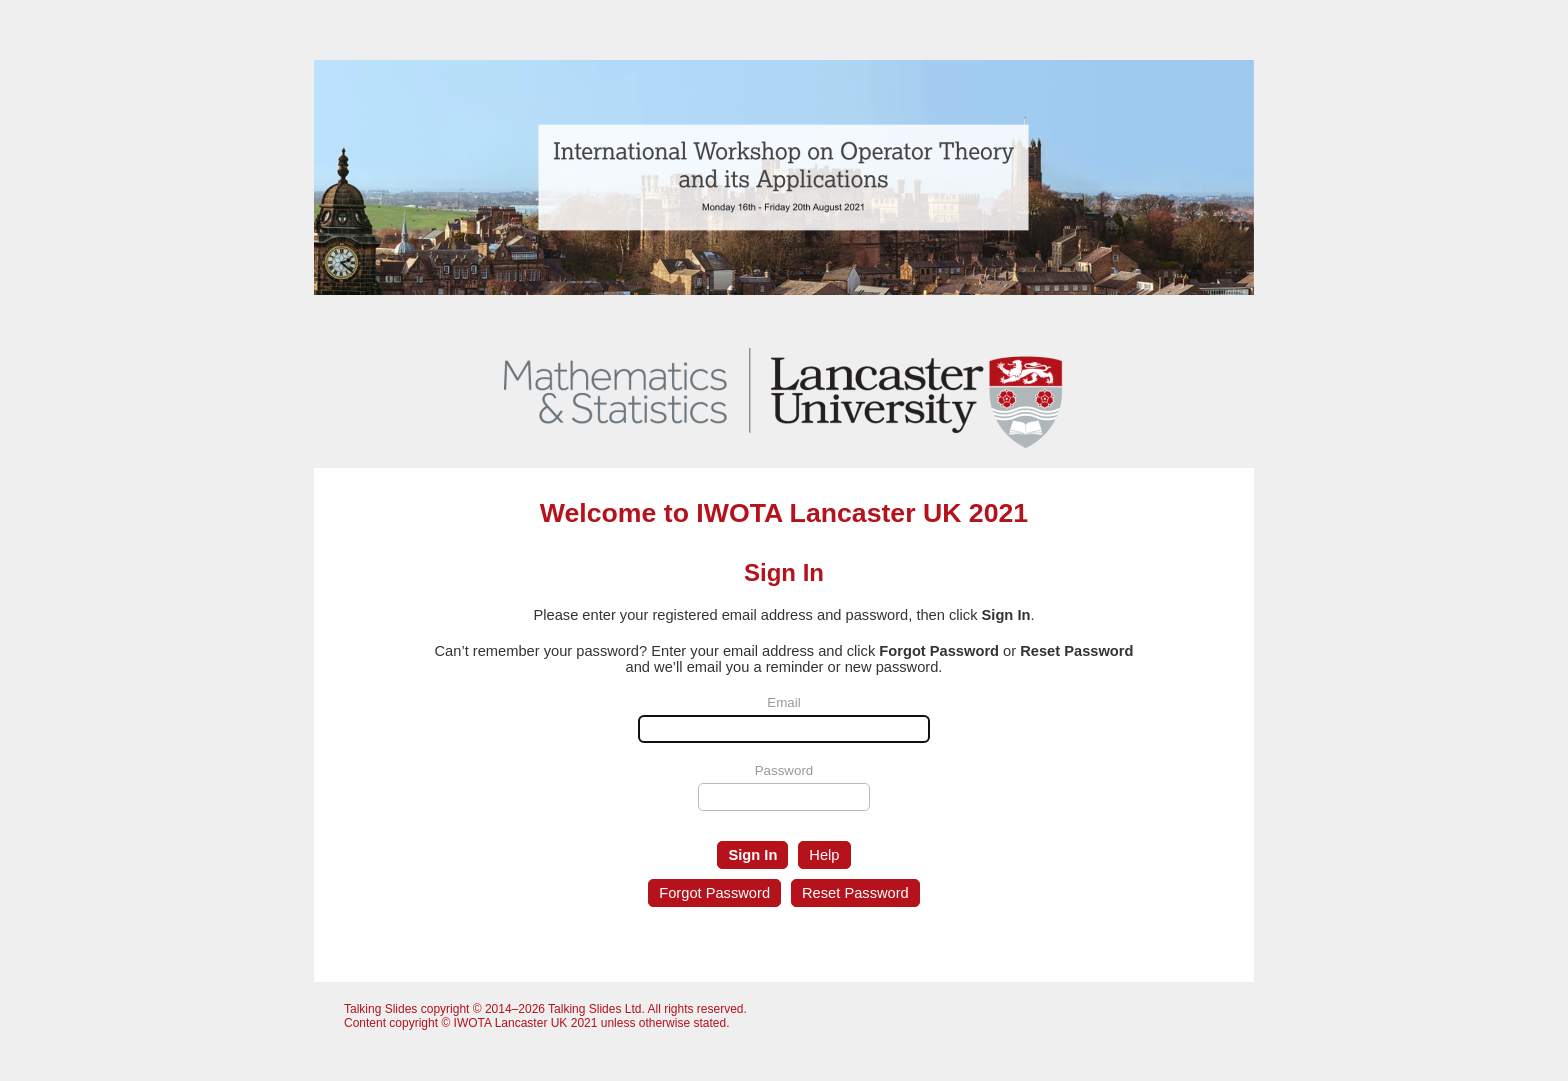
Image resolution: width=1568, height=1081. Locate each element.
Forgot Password (714, 893)
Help (824, 855)
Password (784, 770)
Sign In (752, 855)
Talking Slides (380, 1009)
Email (783, 702)
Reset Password (855, 893)
